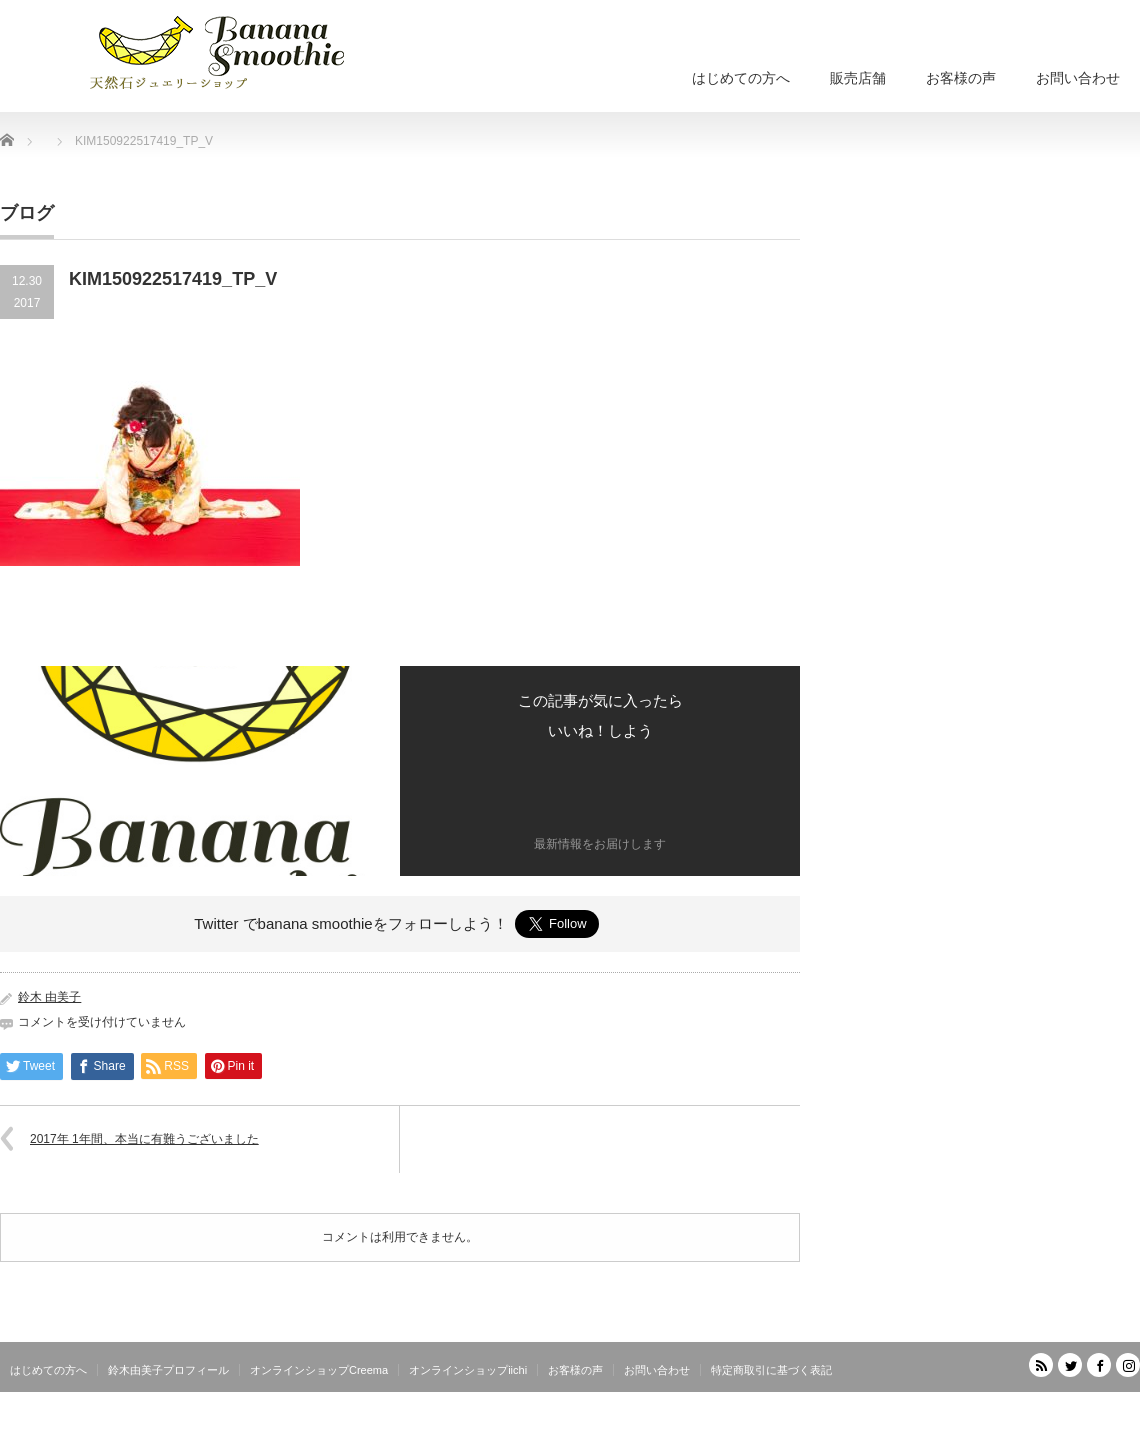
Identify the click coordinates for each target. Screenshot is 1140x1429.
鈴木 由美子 (49, 997)
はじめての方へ (741, 78)
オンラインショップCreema (319, 1370)
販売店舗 (858, 78)
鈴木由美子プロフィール (168, 1370)
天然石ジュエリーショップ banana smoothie (1020, 1414)
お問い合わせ (1078, 78)
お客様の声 (961, 78)
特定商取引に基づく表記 (771, 1370)
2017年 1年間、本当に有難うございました (144, 1139)
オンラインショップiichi (468, 1370)
